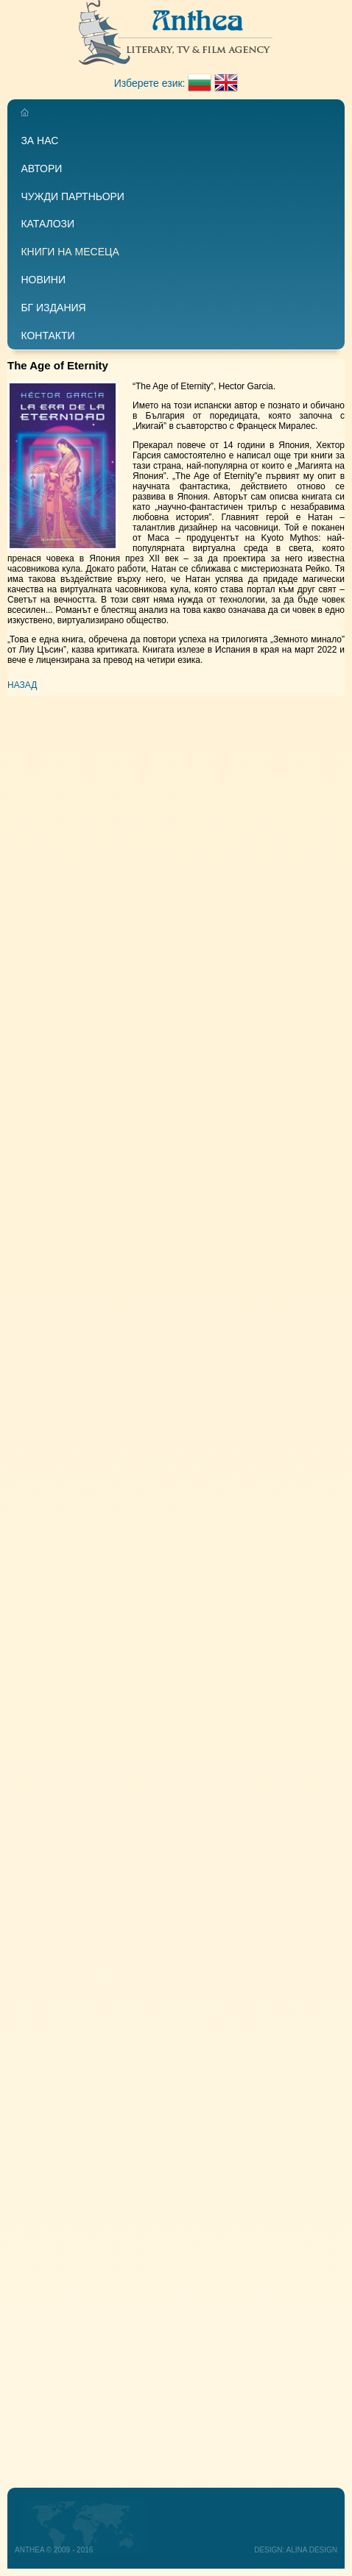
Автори (41, 168)
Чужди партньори (72, 196)
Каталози (47, 224)
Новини (43, 279)
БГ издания (53, 307)
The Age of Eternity (57, 365)
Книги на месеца (70, 252)
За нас (39, 140)
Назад (22, 685)
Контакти (47, 335)
